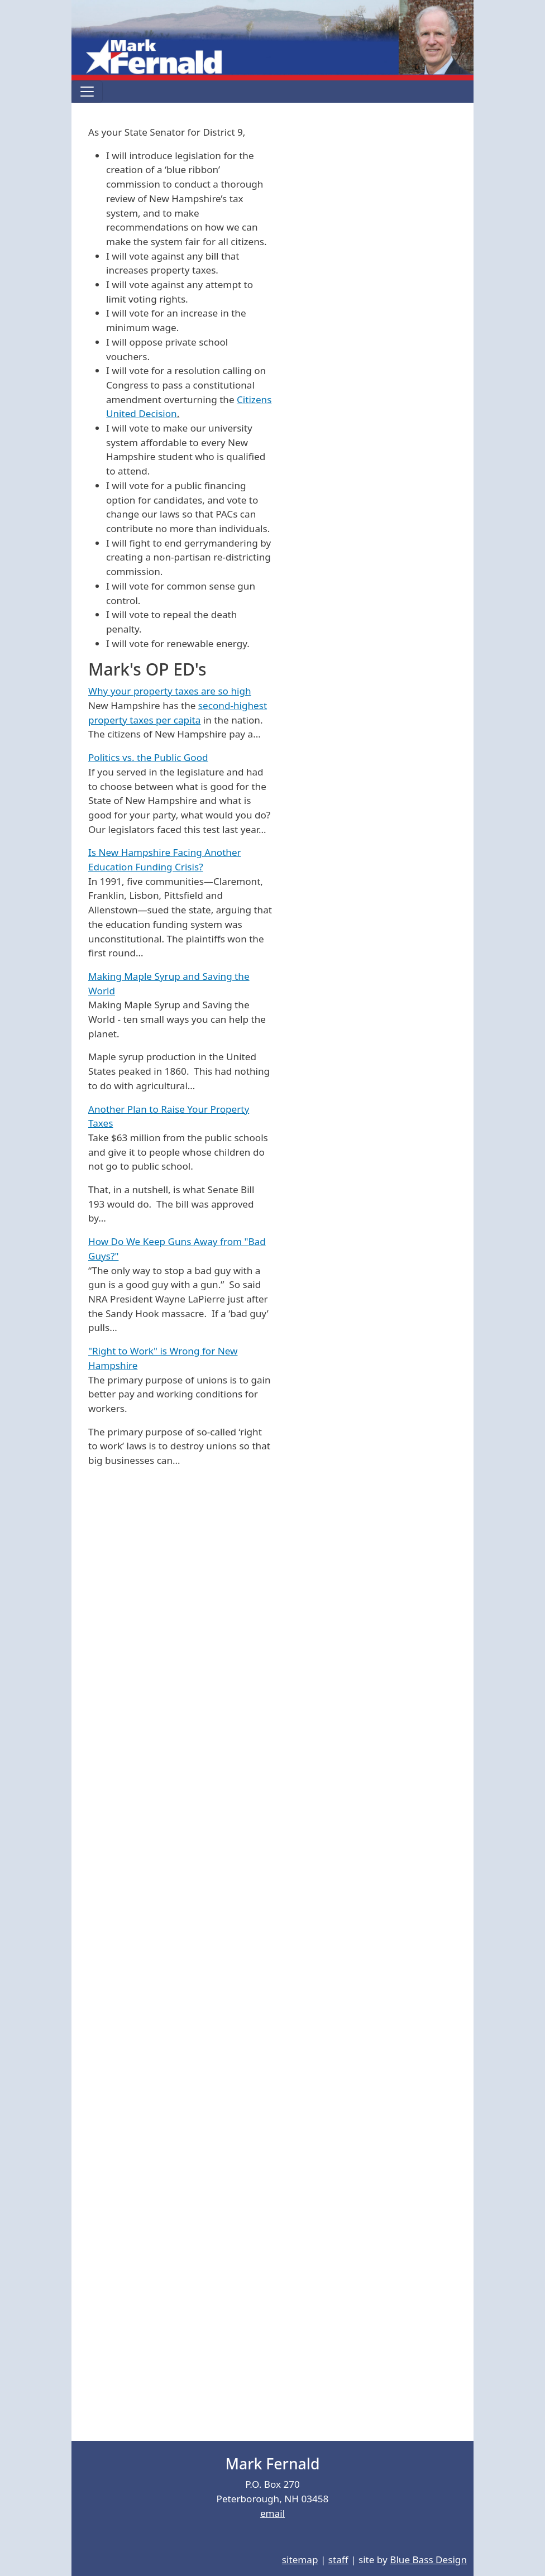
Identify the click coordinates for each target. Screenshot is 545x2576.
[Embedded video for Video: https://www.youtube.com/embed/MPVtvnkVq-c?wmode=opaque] (225, 1570)
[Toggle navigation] (87, 91)
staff (338, 2559)
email (272, 2513)
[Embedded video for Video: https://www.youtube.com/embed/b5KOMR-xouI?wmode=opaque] (225, 2135)
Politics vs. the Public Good (148, 757)
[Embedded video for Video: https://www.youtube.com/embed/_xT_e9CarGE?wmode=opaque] (225, 1947)
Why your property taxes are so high (169, 690)
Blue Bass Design (428, 2559)
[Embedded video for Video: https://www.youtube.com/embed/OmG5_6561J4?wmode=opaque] (225, 2324)
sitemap (300, 2559)
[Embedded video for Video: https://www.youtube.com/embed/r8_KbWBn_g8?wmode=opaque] (225, 1758)
